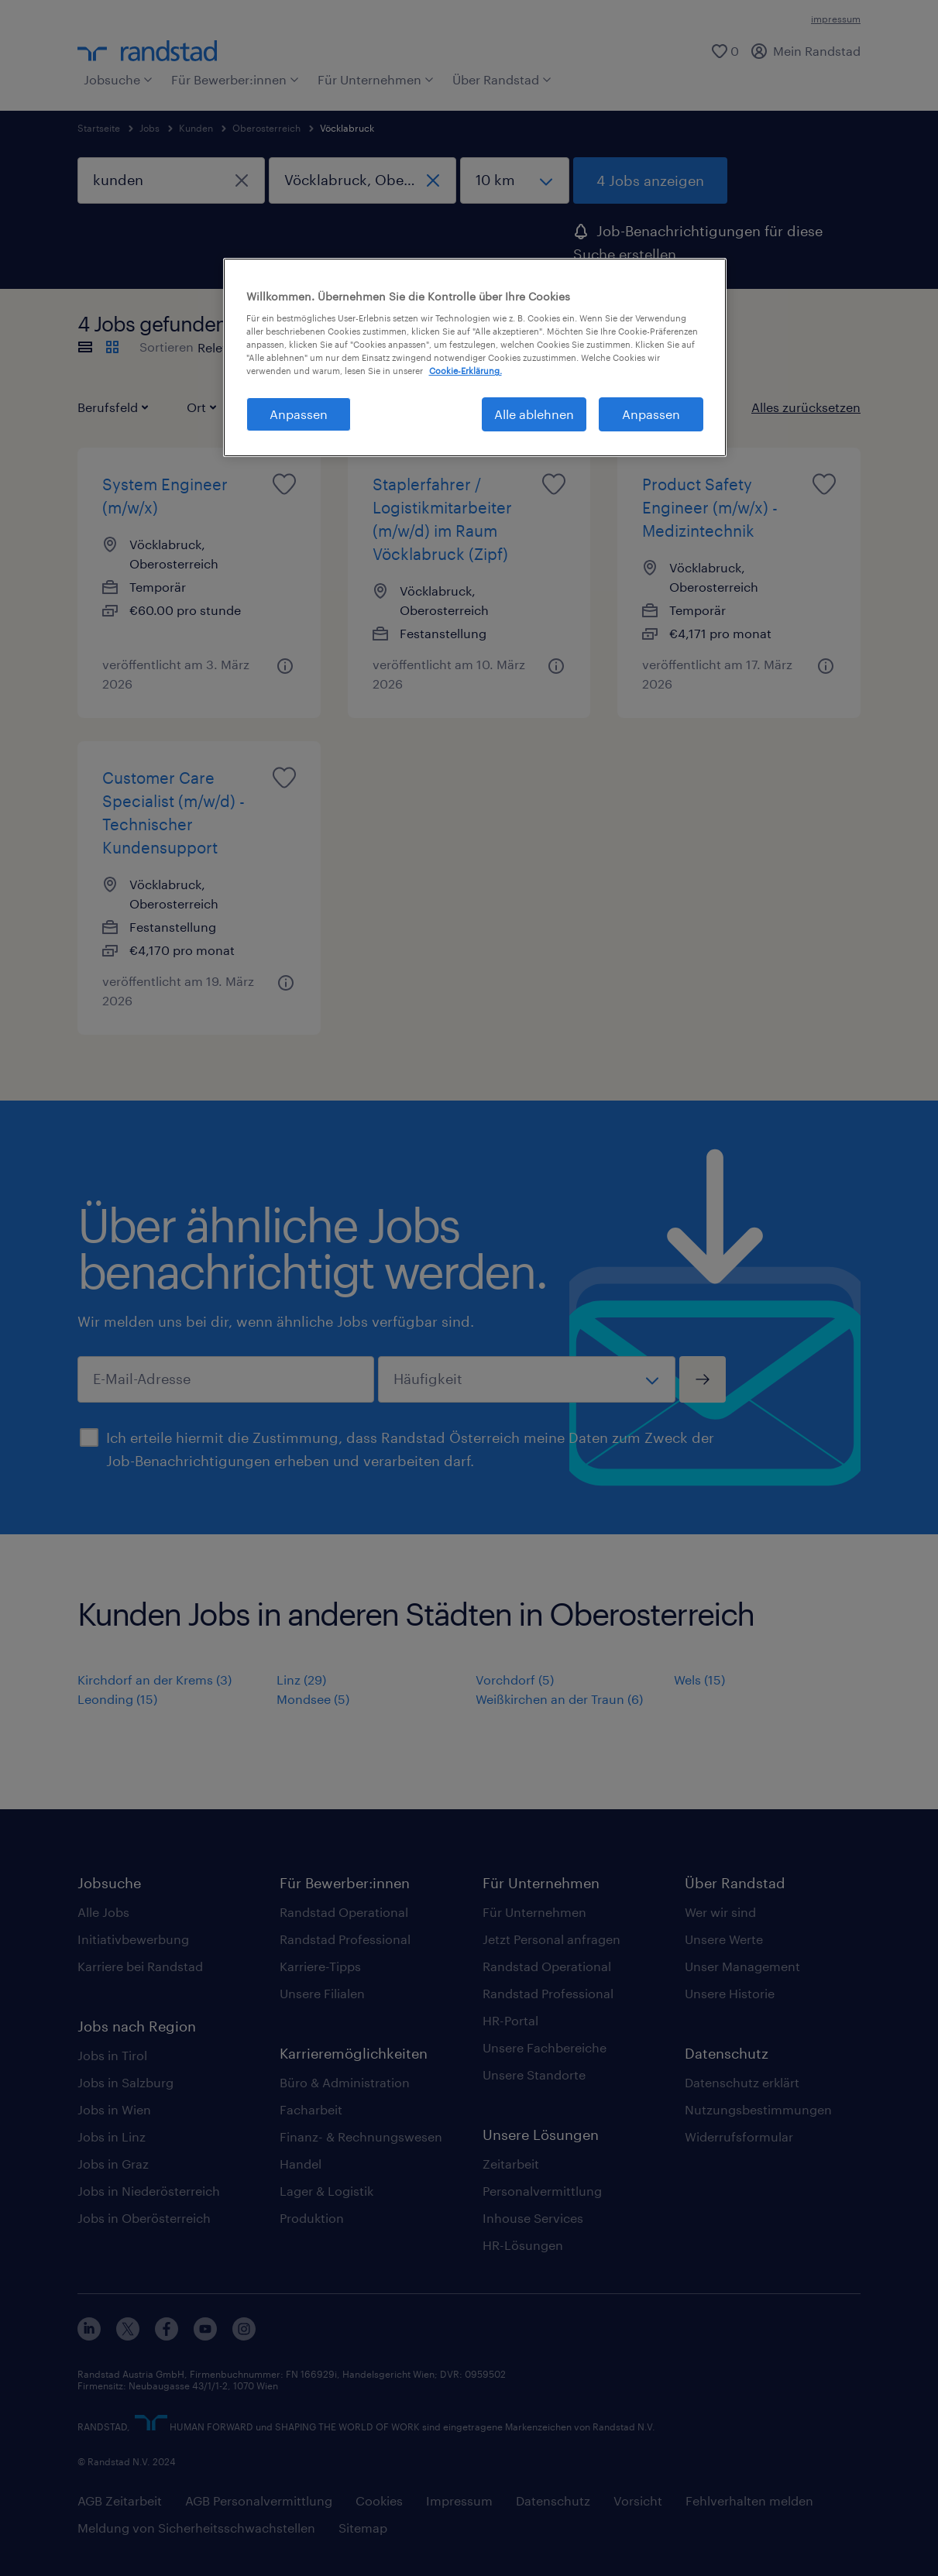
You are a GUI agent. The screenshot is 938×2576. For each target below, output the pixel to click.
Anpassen (651, 414)
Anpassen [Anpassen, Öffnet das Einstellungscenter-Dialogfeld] (299, 414)
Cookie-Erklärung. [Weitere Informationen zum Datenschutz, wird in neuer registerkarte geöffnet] (465, 371)
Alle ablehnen (534, 414)
